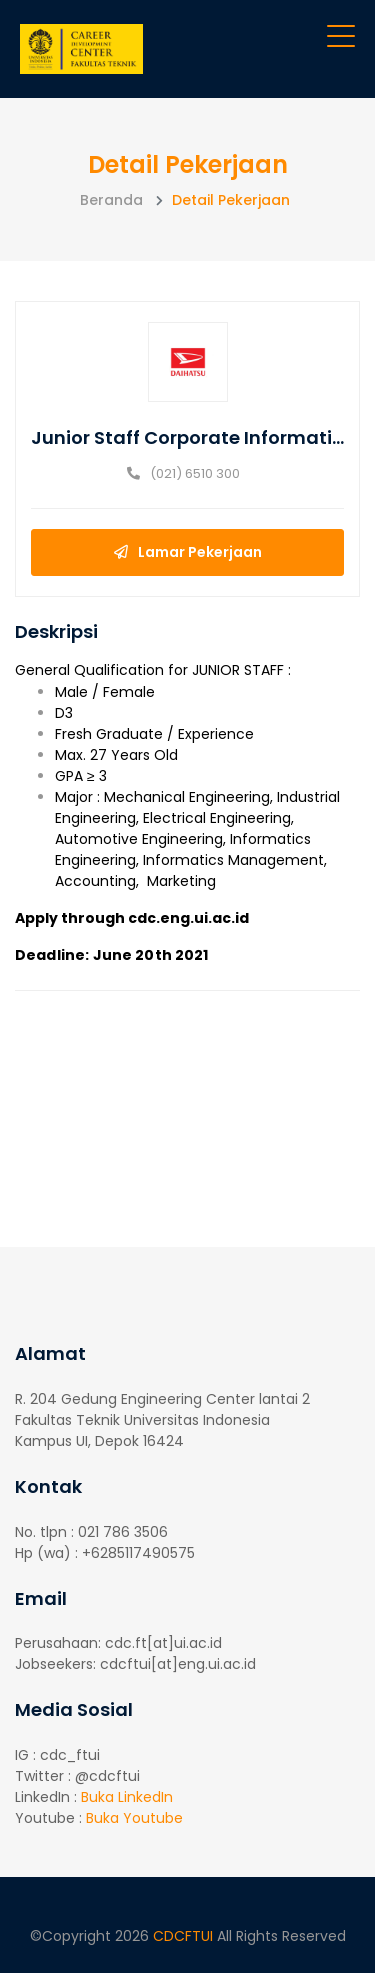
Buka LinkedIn (127, 1797)
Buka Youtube (134, 1818)
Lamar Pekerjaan (188, 552)
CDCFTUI (185, 1936)
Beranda (111, 200)
